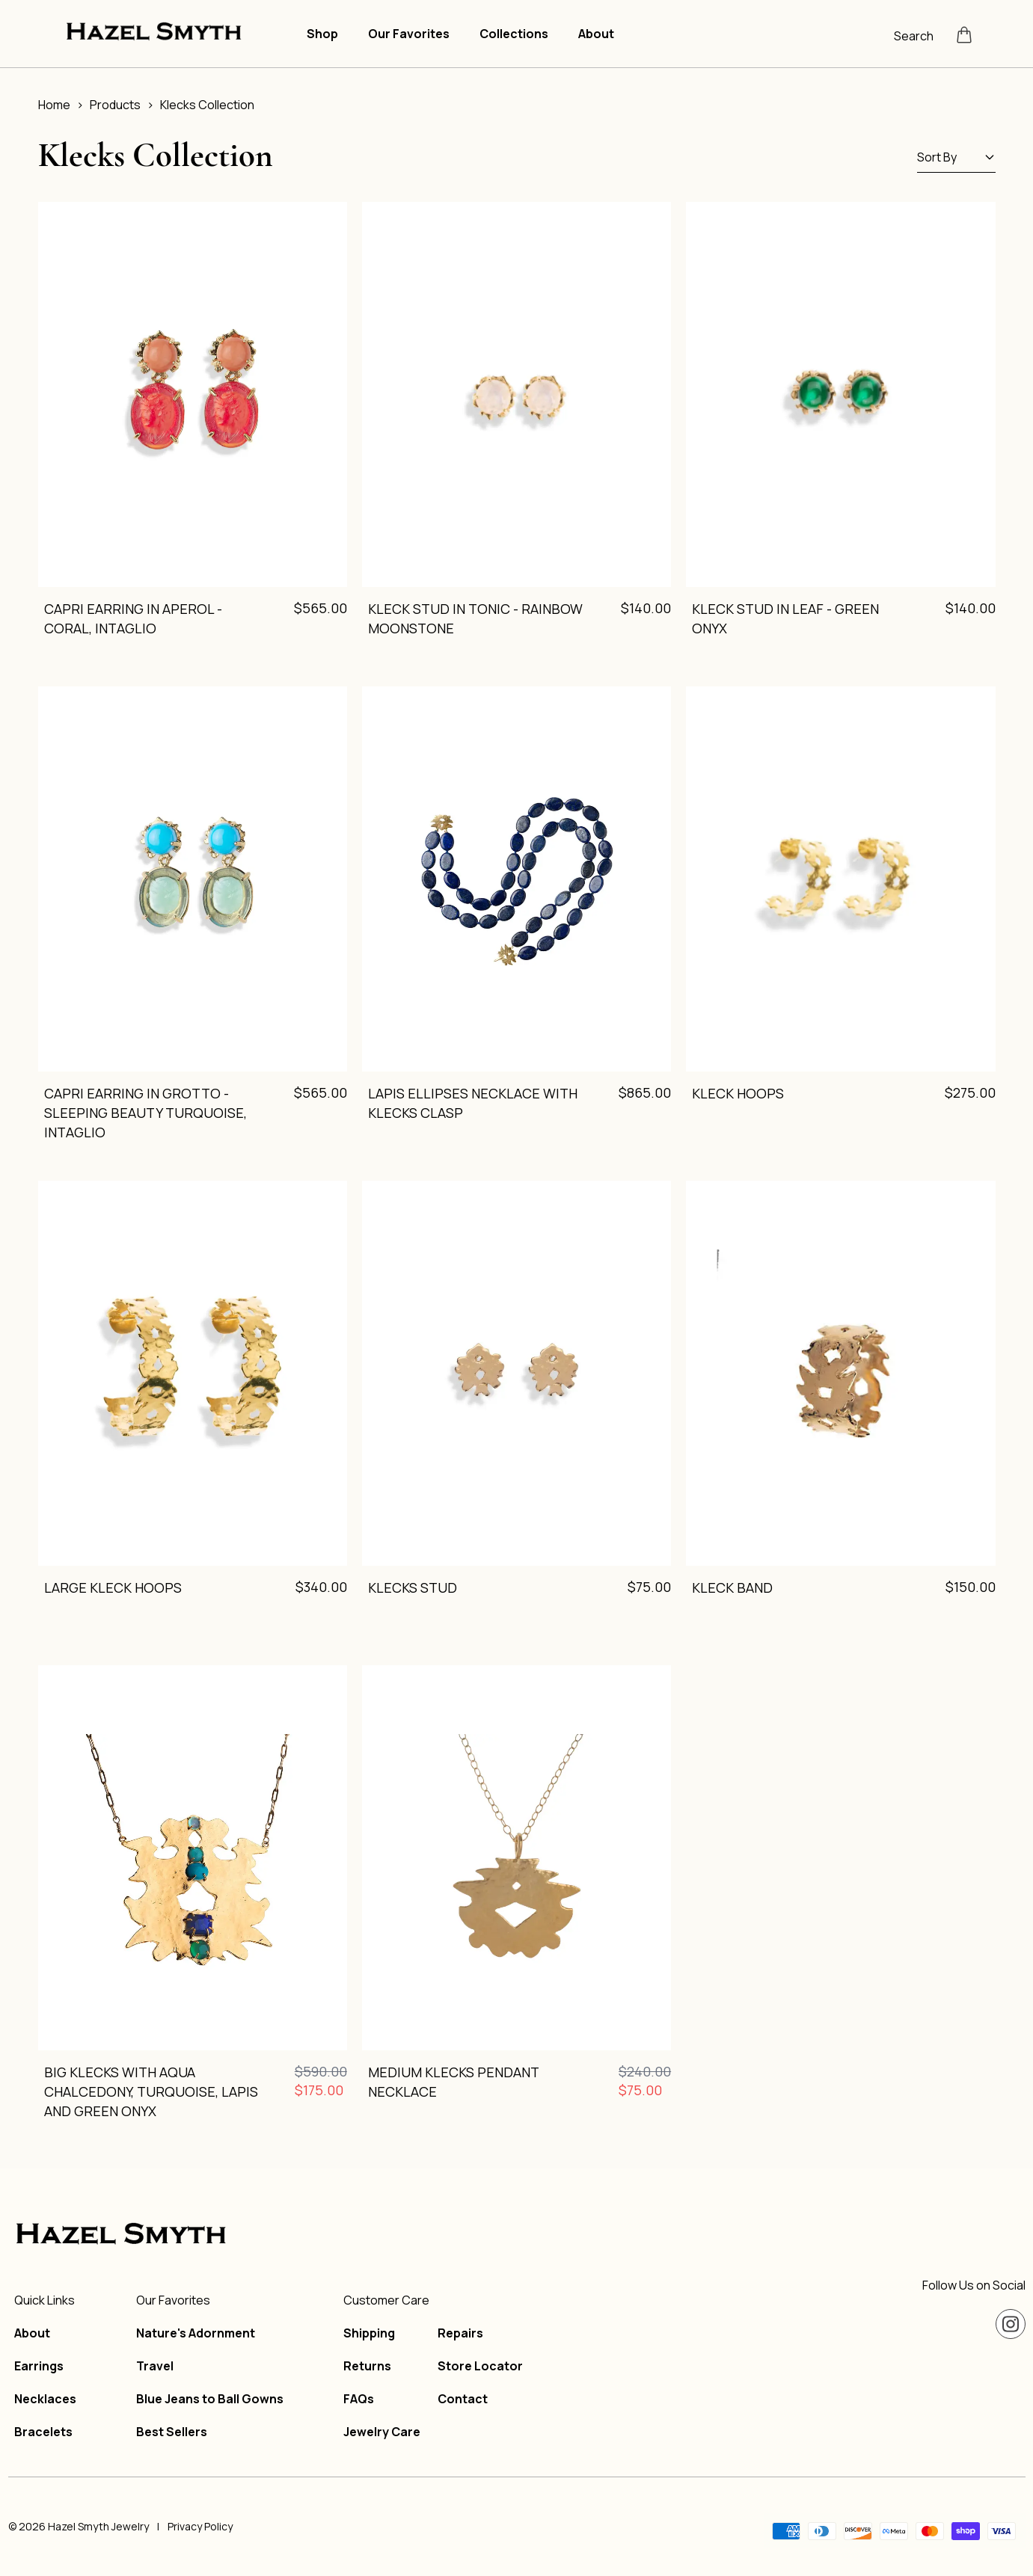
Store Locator (480, 2366)
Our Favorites (409, 33)
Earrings (39, 2366)
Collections (513, 33)
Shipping (369, 2333)
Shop (322, 33)
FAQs (358, 2399)
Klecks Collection (207, 104)
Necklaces (45, 2399)
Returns (367, 2366)
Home (54, 104)
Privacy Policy (200, 2526)
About (596, 33)
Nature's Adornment (195, 2333)
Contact (463, 2399)
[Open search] (919, 34)
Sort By (956, 157)
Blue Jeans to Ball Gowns (209, 2399)
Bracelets (43, 2431)
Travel (155, 2366)
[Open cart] (964, 34)
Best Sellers (171, 2431)
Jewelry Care (381, 2431)
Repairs (460, 2333)
